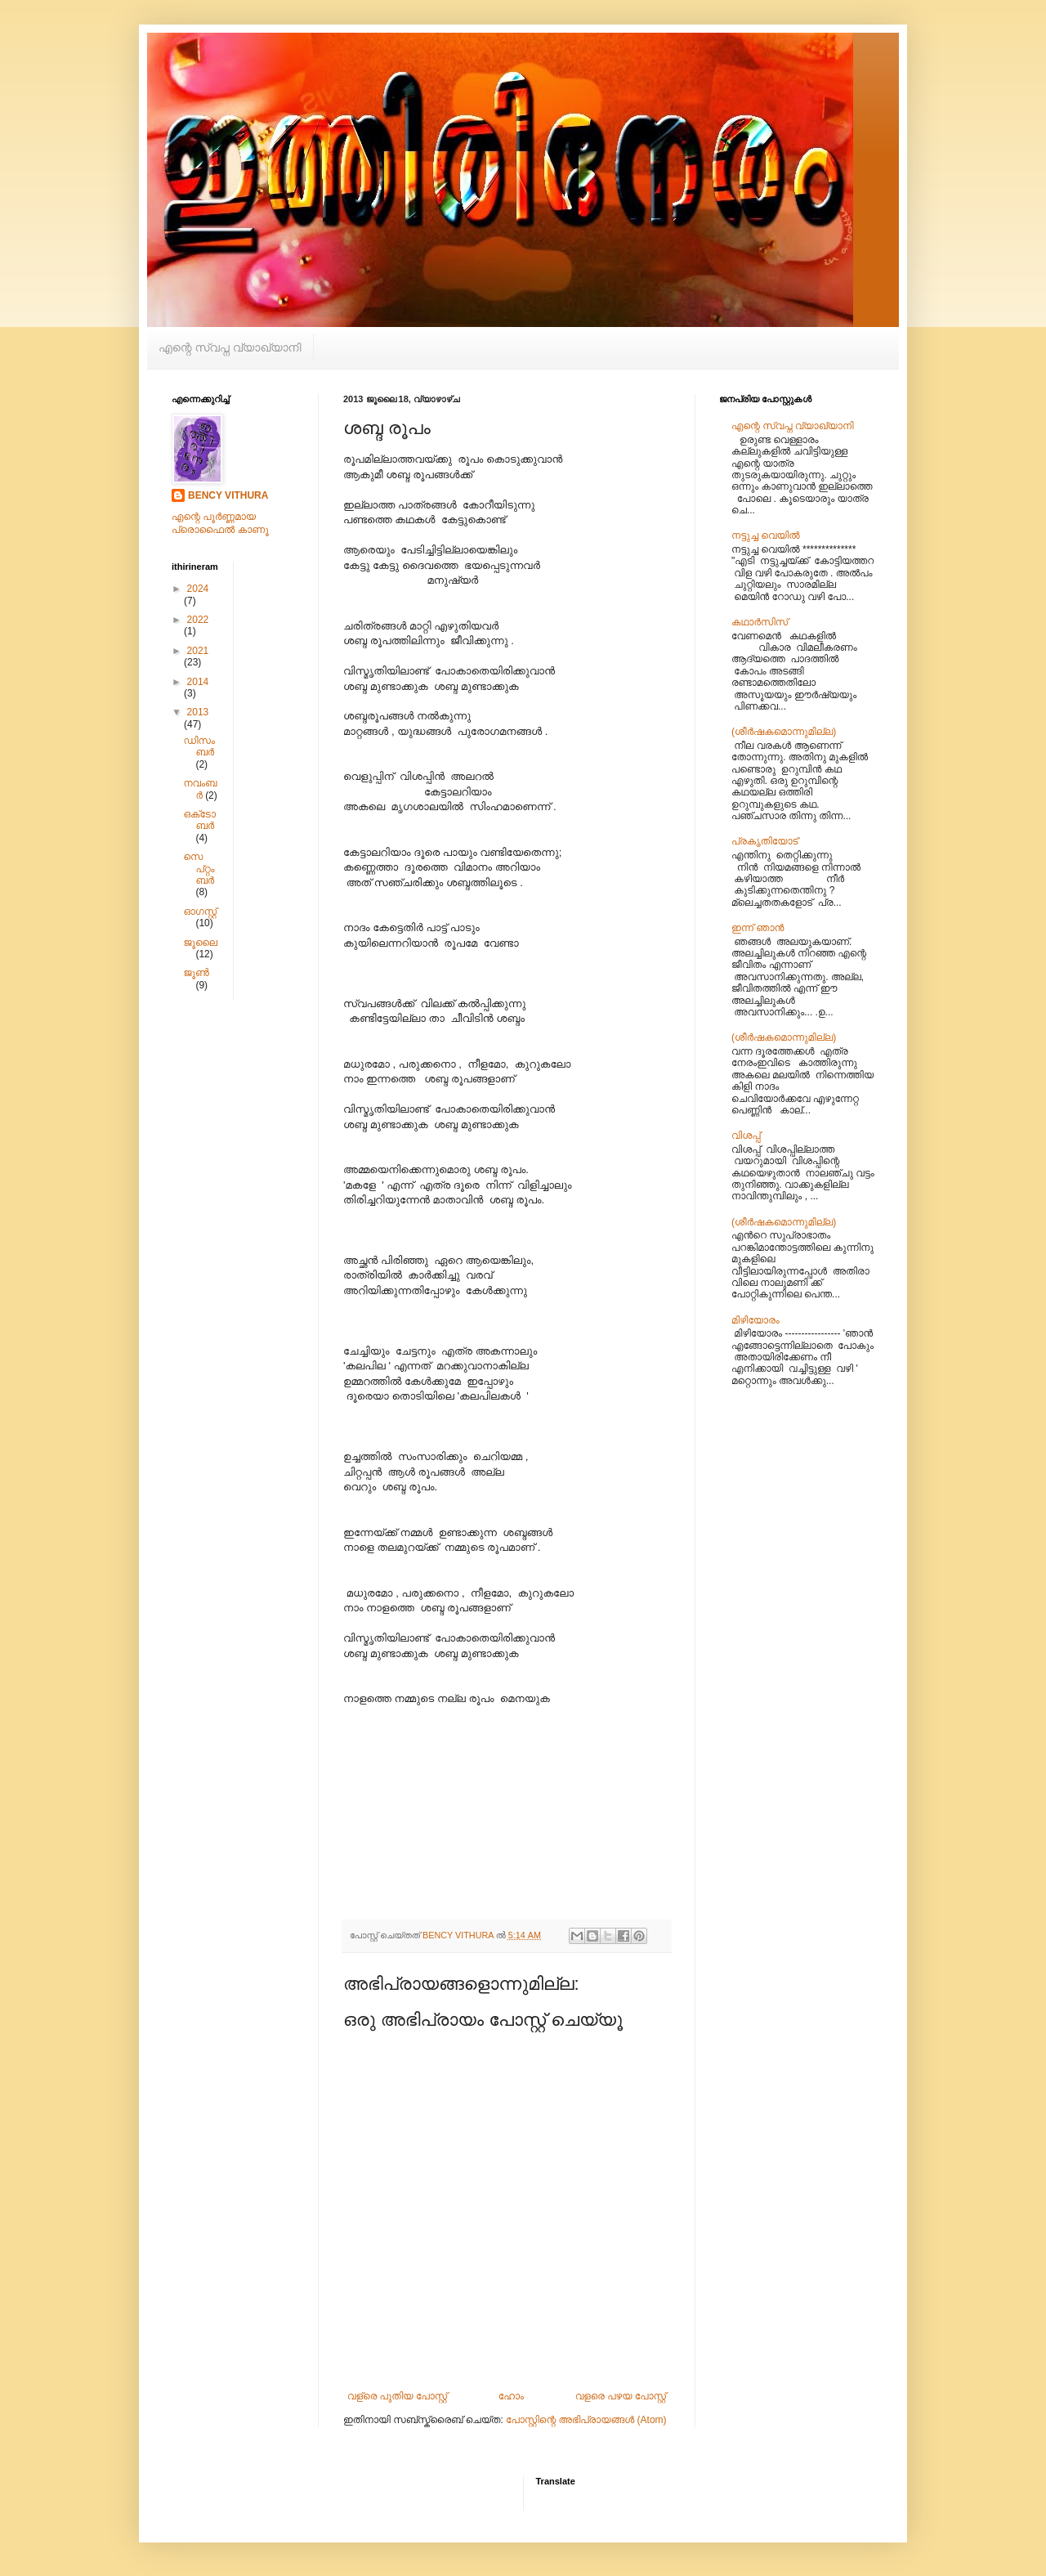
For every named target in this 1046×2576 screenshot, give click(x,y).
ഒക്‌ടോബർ (199, 820)
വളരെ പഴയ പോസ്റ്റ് (620, 2396)
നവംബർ (200, 788)
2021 (198, 650)
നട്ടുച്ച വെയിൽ (765, 535)
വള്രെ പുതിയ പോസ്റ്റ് (397, 2396)
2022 (198, 619)
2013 (198, 712)
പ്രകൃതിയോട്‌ (764, 841)
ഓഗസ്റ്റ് (200, 911)
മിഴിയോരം (755, 1320)
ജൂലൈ (200, 942)
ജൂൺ (195, 973)
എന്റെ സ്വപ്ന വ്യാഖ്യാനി (230, 347)
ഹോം (511, 2396)
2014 (198, 682)
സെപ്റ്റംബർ (198, 868)
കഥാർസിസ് (759, 622)
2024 (198, 588)
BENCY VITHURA (228, 495)
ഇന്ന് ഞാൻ (757, 928)
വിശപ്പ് (746, 1135)
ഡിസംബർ (199, 746)
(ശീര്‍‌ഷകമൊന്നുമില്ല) (783, 731)
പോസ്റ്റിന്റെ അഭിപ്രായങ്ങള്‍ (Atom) (586, 2420)
